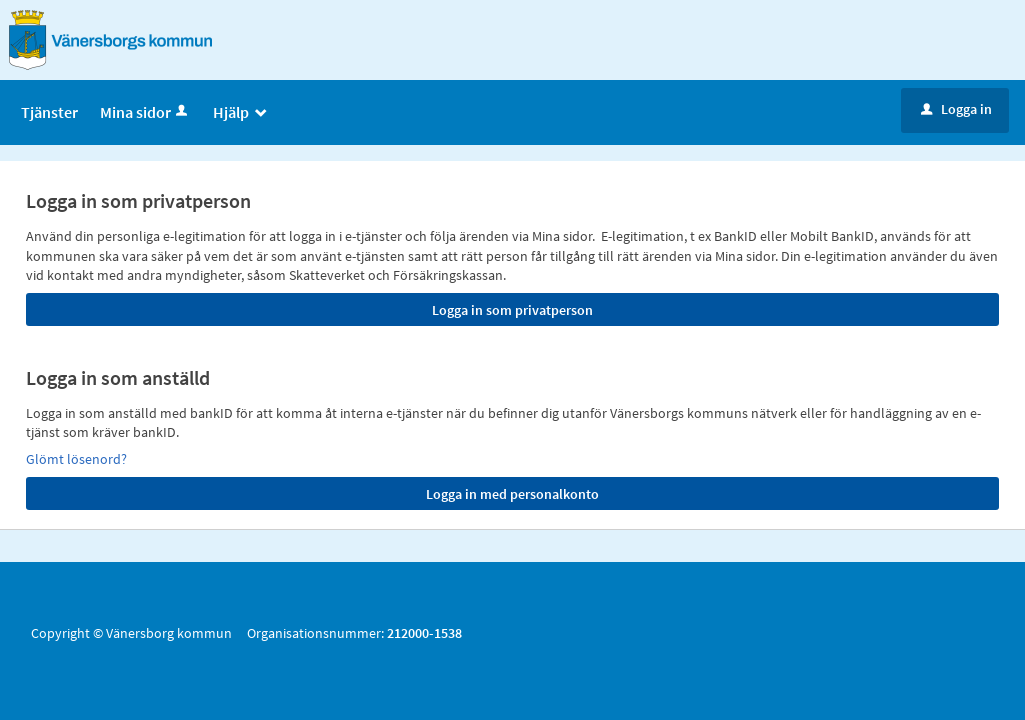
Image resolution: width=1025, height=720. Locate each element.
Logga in (956, 109)
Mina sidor (145, 112)
